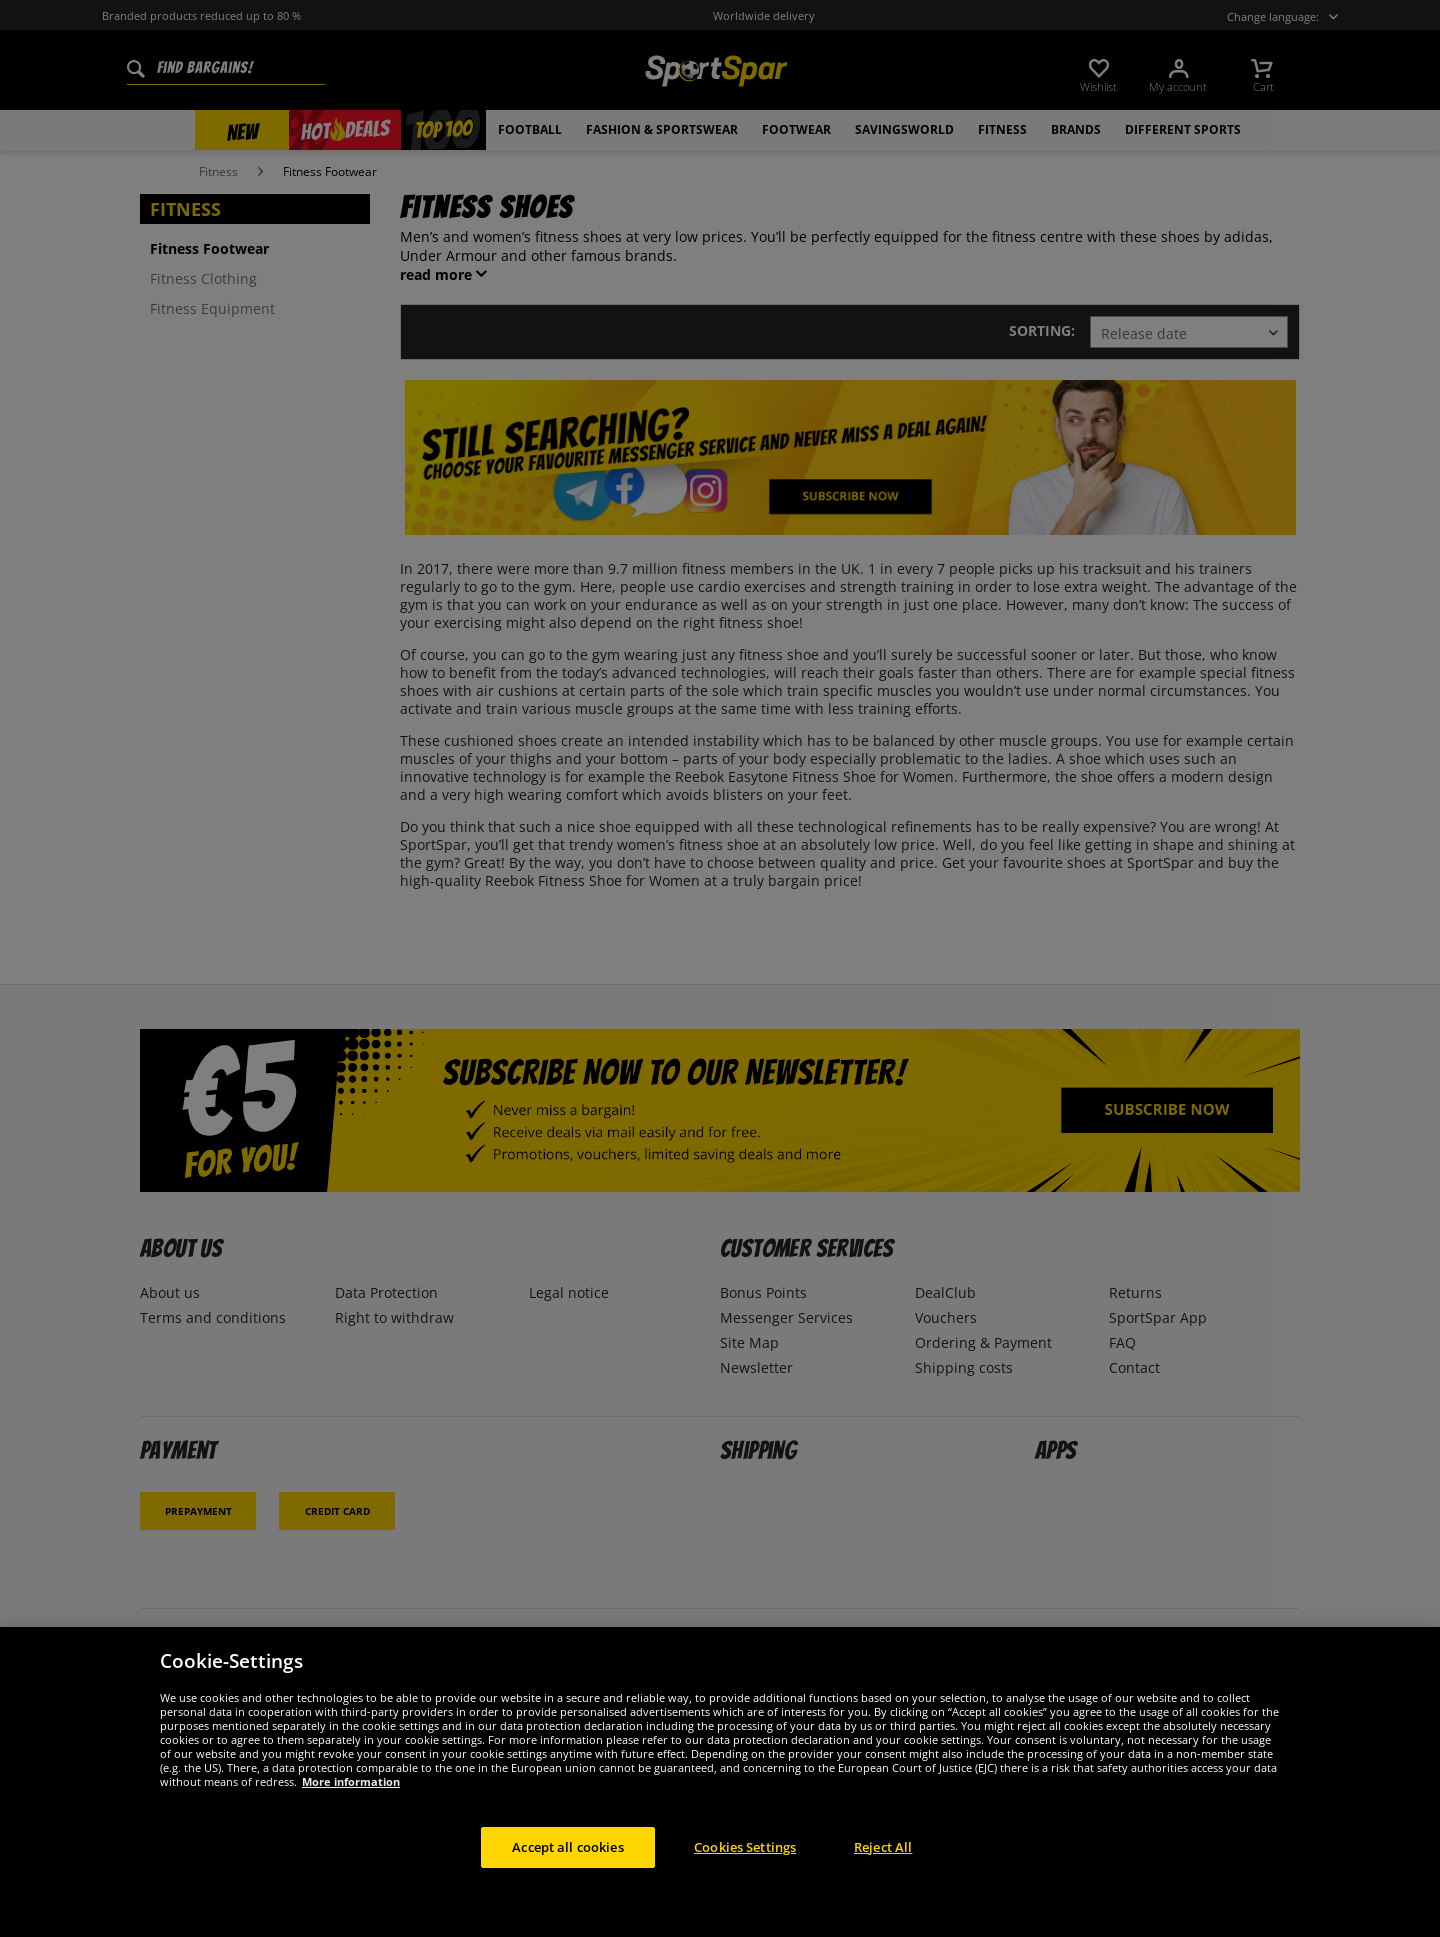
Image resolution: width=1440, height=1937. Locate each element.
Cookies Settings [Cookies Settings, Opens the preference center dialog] (745, 1866)
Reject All (883, 1866)
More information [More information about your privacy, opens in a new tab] (351, 1800)
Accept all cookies (567, 1866)
